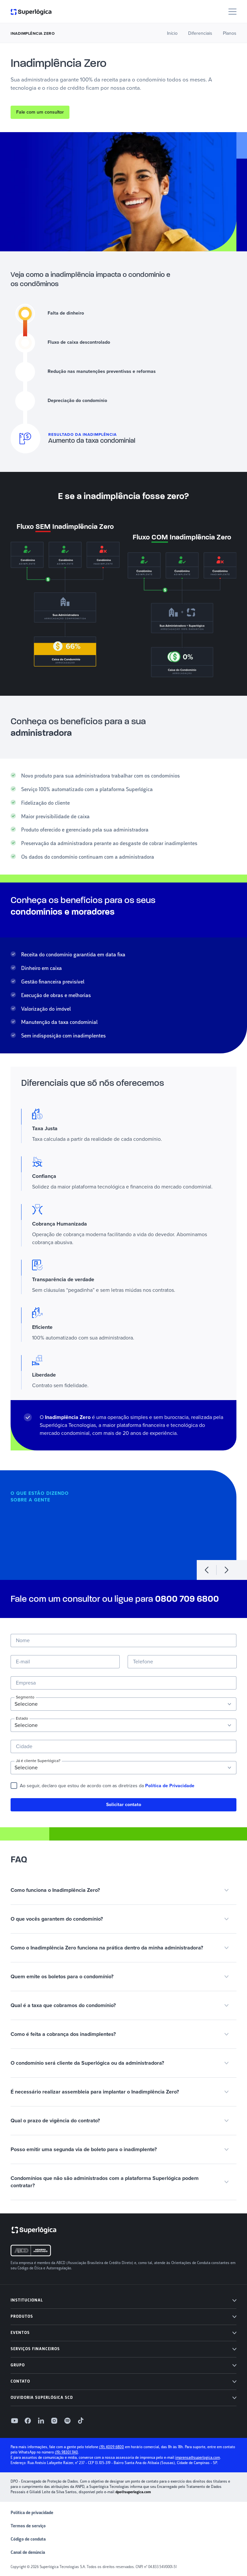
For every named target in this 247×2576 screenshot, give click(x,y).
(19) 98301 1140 (66, 2452)
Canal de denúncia (28, 2552)
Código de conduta (28, 2539)
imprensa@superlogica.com (197, 2457)
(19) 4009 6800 (111, 2447)
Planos (229, 33)
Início (172, 33)
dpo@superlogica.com (133, 2492)
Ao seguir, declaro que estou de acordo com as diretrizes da (107, 1786)
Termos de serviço (28, 2526)
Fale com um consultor (40, 112)
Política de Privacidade (169, 1786)
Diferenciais (200, 33)
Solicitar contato (123, 1804)
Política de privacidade (32, 2513)
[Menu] (232, 12)
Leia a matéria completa (79, 1545)
